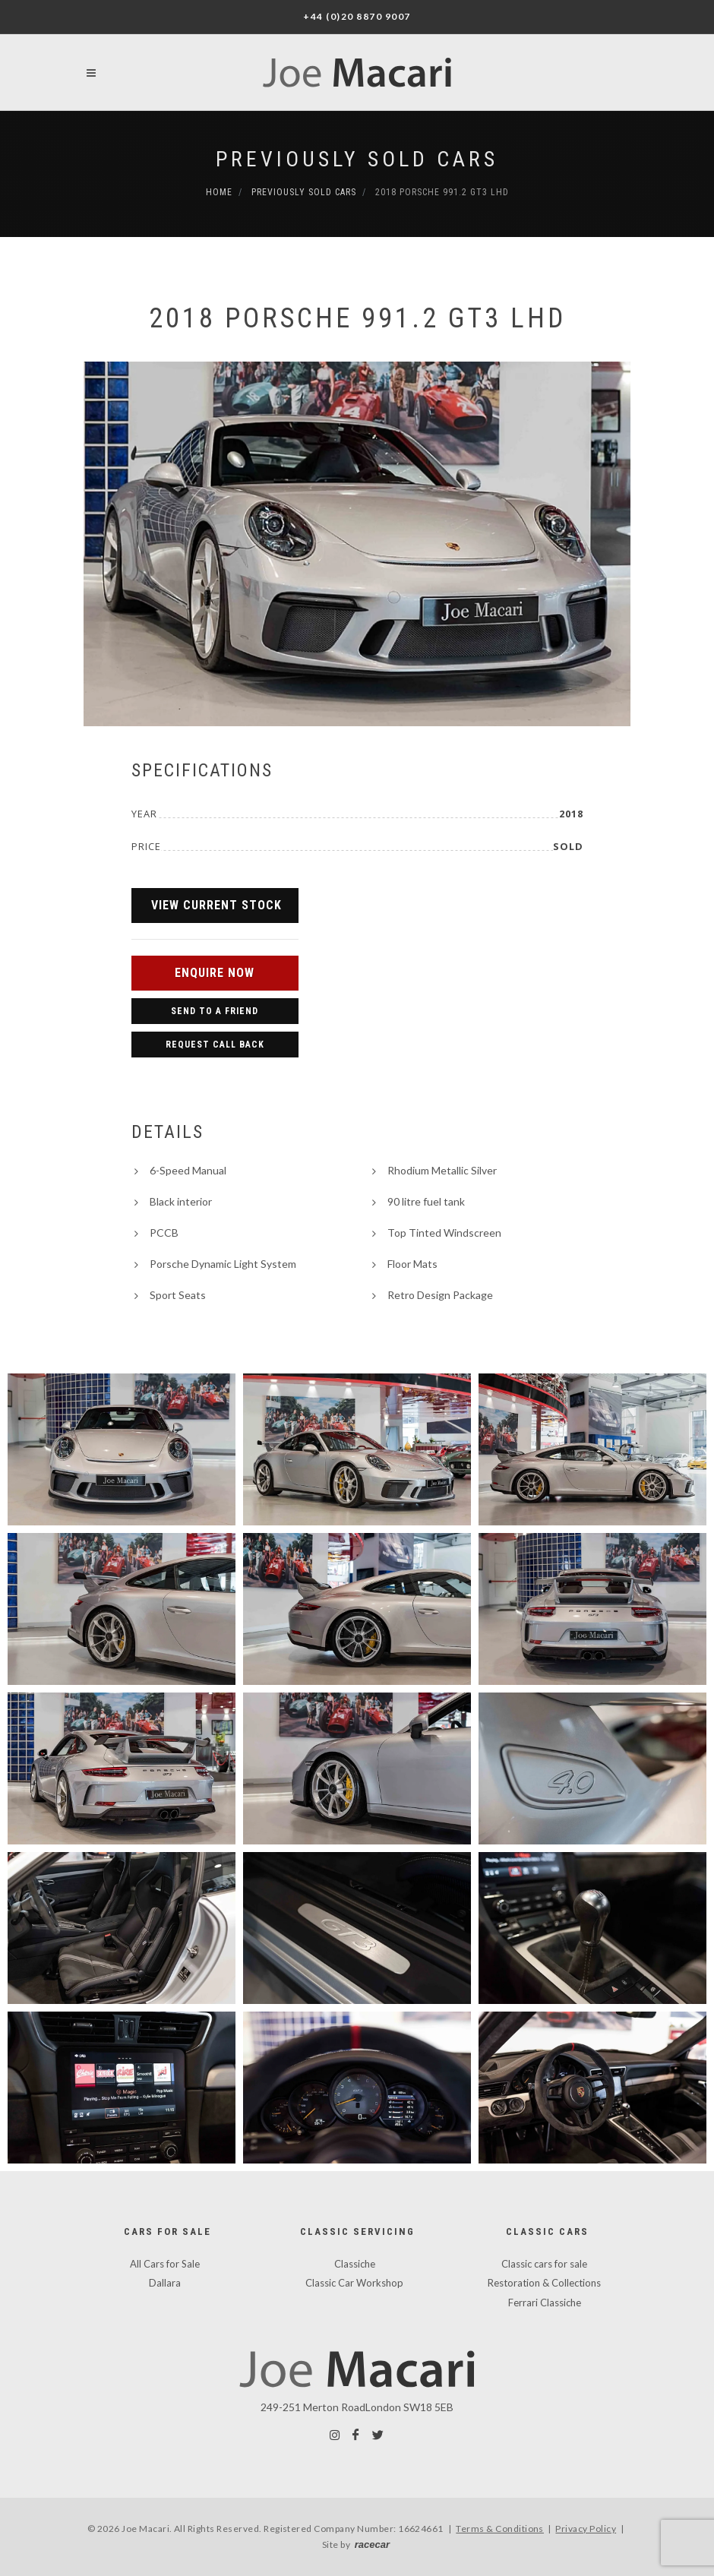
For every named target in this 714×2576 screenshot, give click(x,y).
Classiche (354, 2264)
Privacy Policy (585, 2528)
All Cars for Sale (165, 2264)
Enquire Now (214, 973)
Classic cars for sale (544, 2264)
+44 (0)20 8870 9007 (357, 16)
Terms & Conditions (500, 2528)
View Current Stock (216, 905)
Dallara (165, 2283)
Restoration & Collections (544, 2283)
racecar (372, 2544)
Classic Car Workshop (354, 2283)
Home (219, 192)
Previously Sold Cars (357, 159)
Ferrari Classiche (544, 2302)
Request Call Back (215, 1044)
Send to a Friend (214, 1011)
